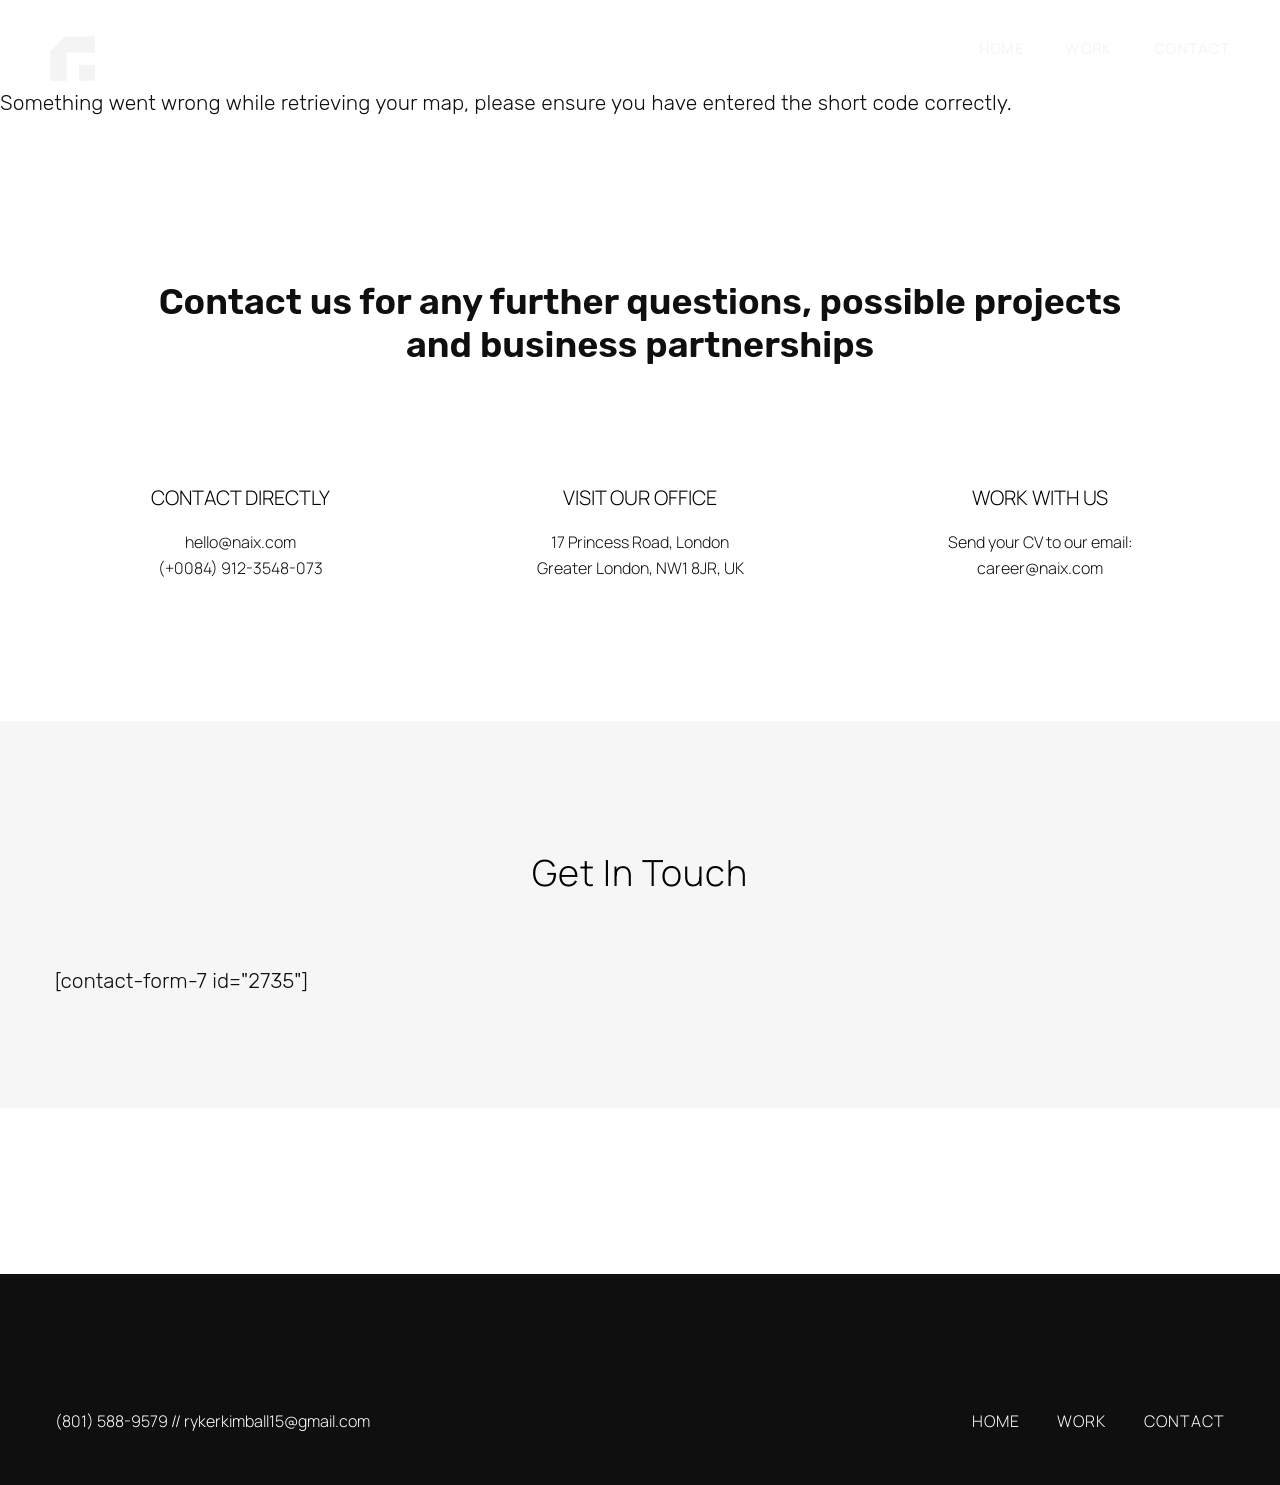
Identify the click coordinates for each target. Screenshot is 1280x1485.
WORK (1088, 48)
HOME (1001, 48)
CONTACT (1192, 48)
